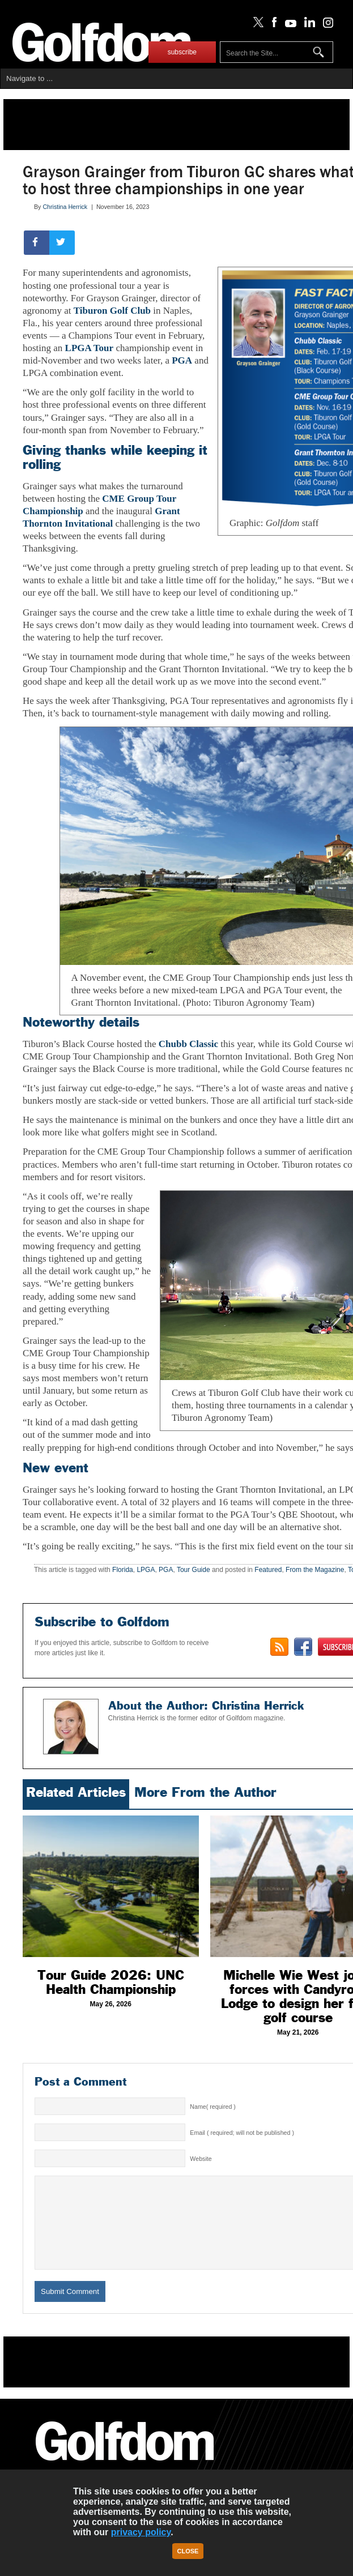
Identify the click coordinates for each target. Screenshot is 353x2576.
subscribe (182, 52)
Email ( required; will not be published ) (242, 2132)
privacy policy (141, 2532)
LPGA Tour (89, 348)
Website (200, 2158)
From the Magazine (315, 1570)
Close (188, 2551)
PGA (182, 360)
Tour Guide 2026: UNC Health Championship (110, 1982)
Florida (122, 1570)
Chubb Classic (188, 1044)
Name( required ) (213, 2106)
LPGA (146, 1570)
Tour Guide (193, 1570)
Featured (268, 1570)
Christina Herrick (64, 206)
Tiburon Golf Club (112, 310)
